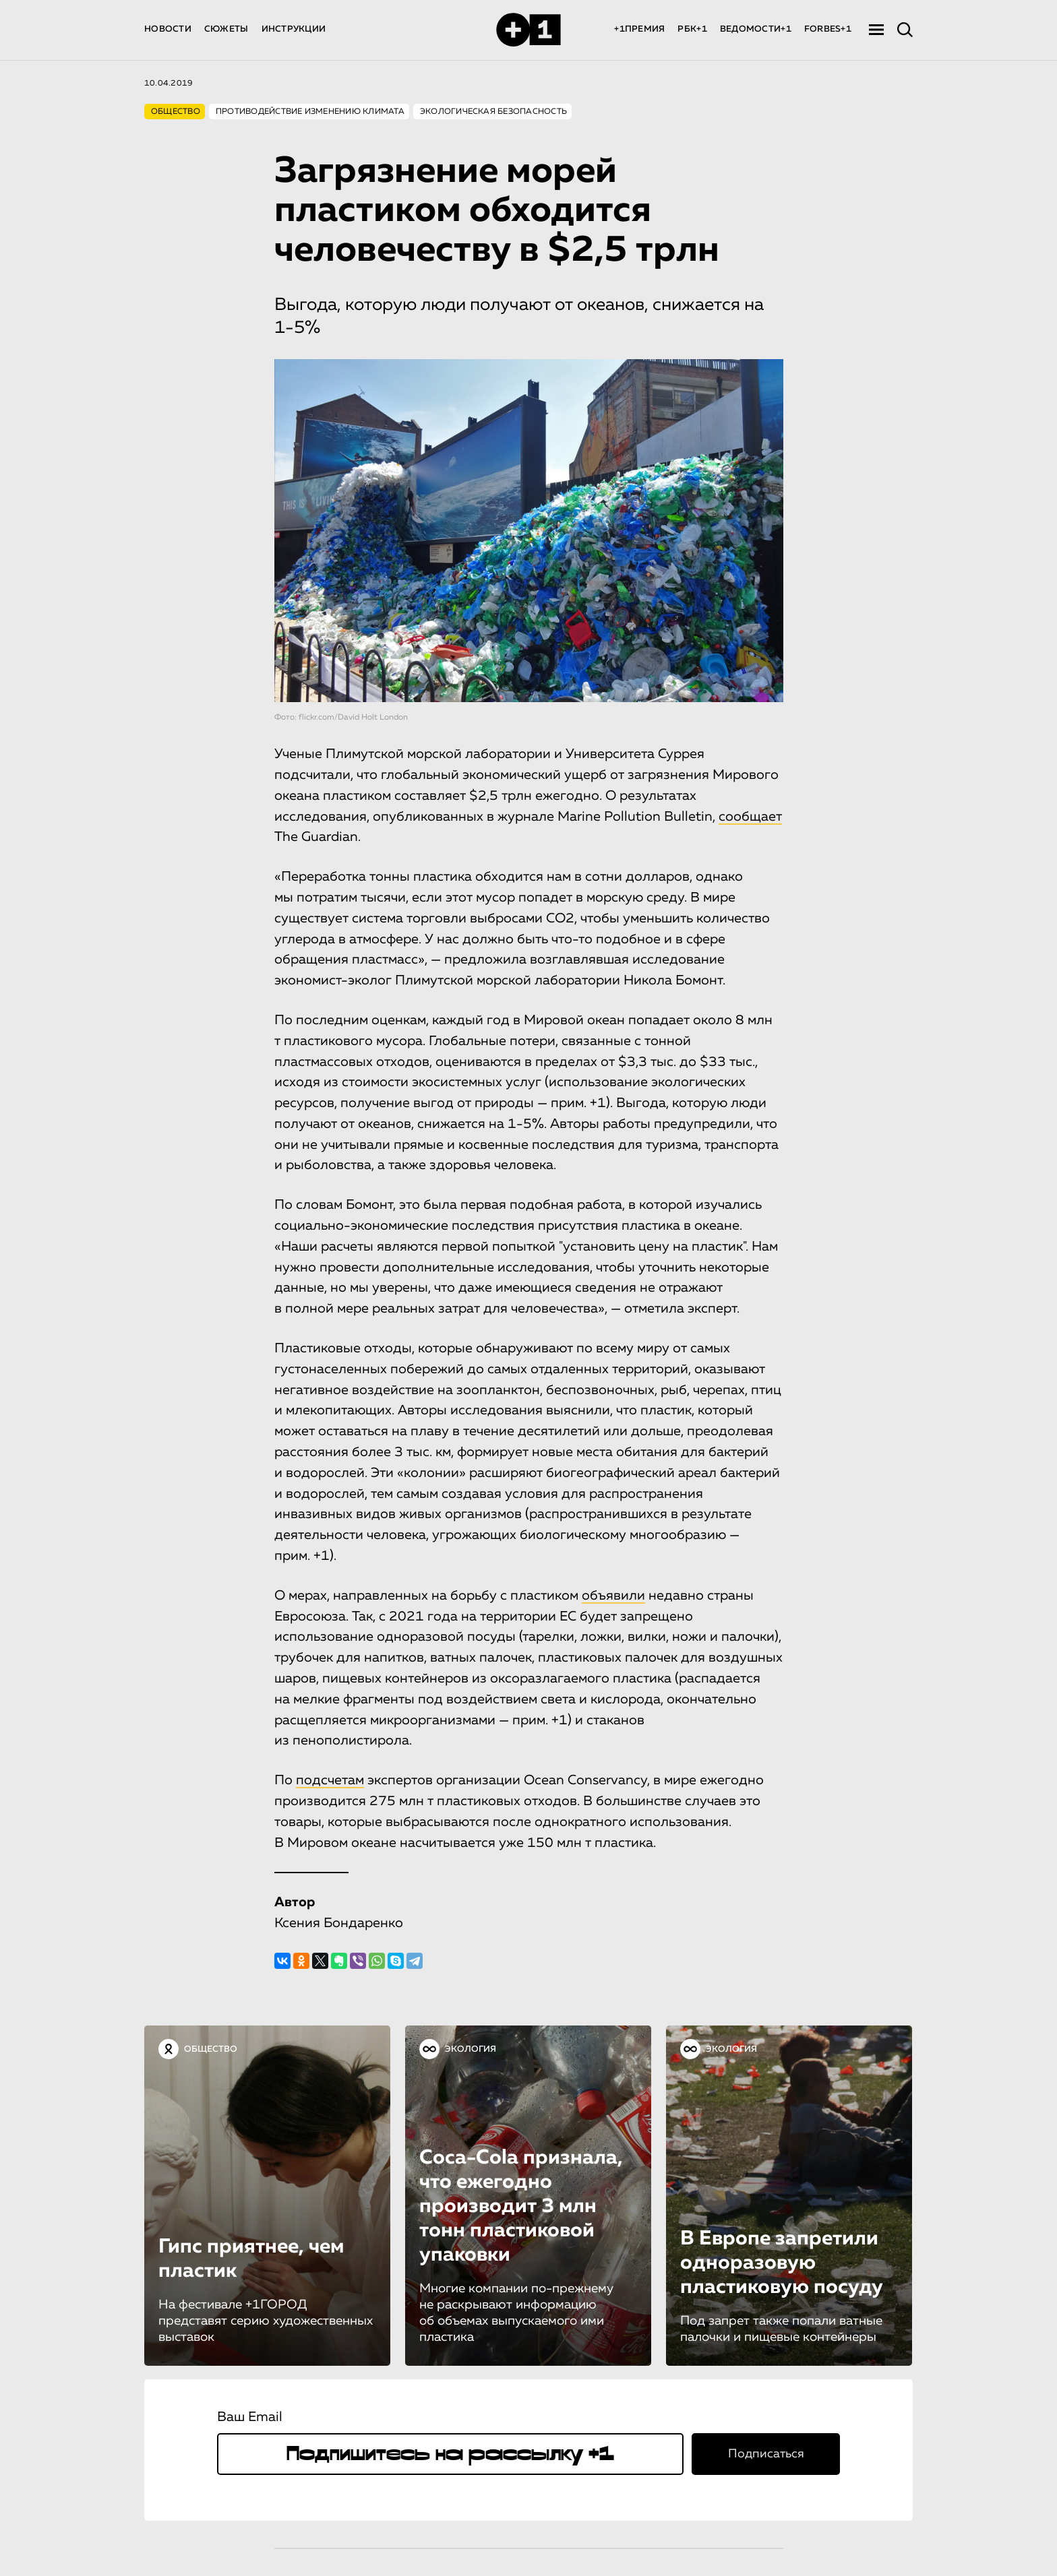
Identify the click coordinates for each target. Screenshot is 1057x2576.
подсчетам (330, 1780)
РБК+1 (691, 29)
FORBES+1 (827, 29)
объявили (613, 1595)
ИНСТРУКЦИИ (294, 29)
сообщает (750, 816)
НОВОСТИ (167, 29)
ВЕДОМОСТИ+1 (755, 29)
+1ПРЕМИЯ (639, 29)
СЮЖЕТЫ (226, 29)
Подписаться (766, 2454)
